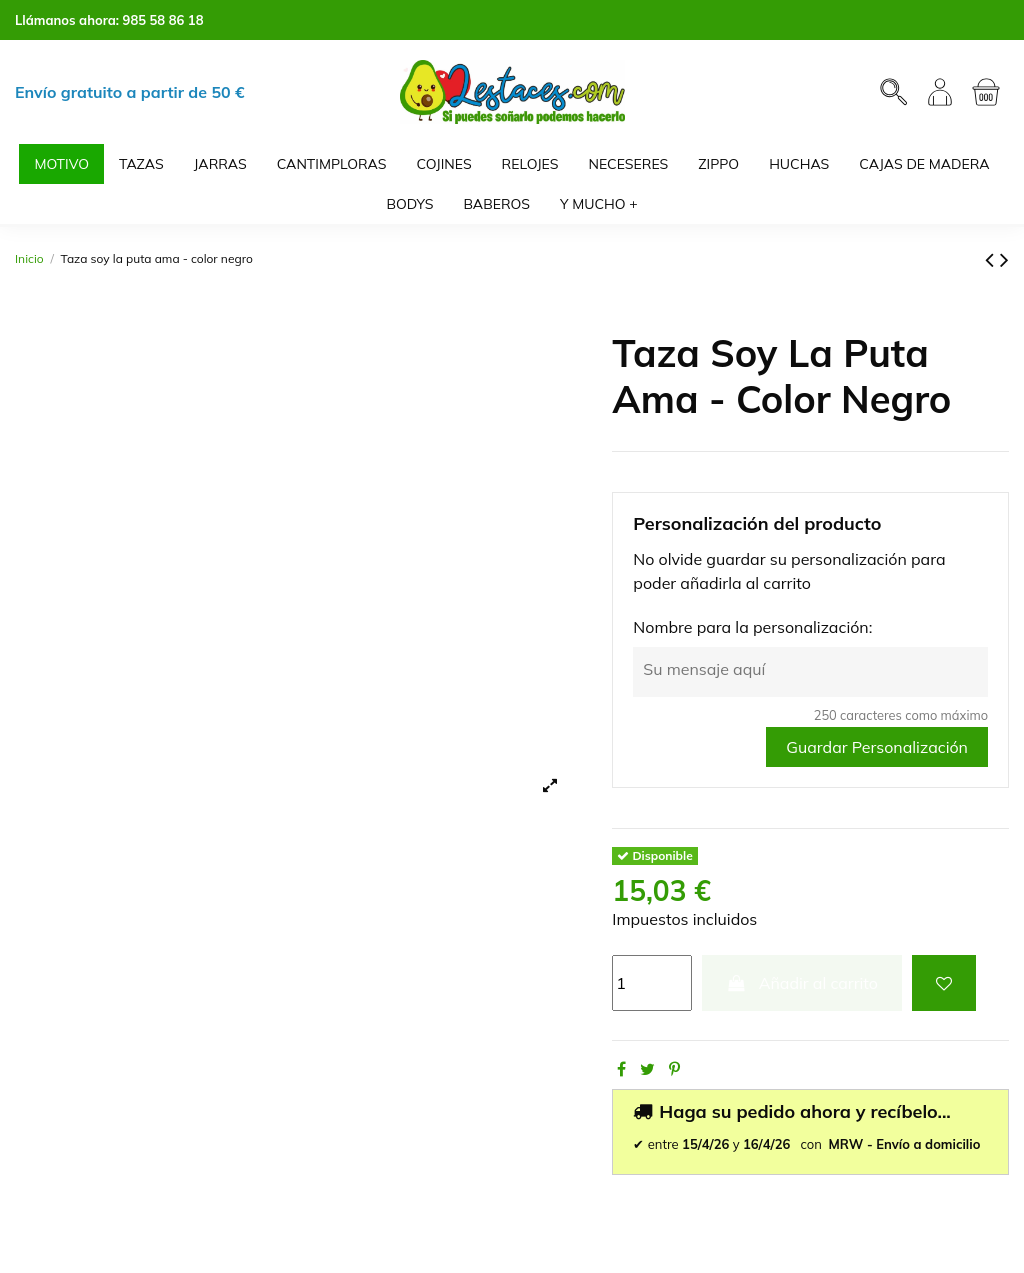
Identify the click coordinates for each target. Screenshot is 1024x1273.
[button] (599, 204)
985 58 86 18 (163, 20)
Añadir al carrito (802, 983)
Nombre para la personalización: (752, 627)
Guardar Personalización (877, 747)
